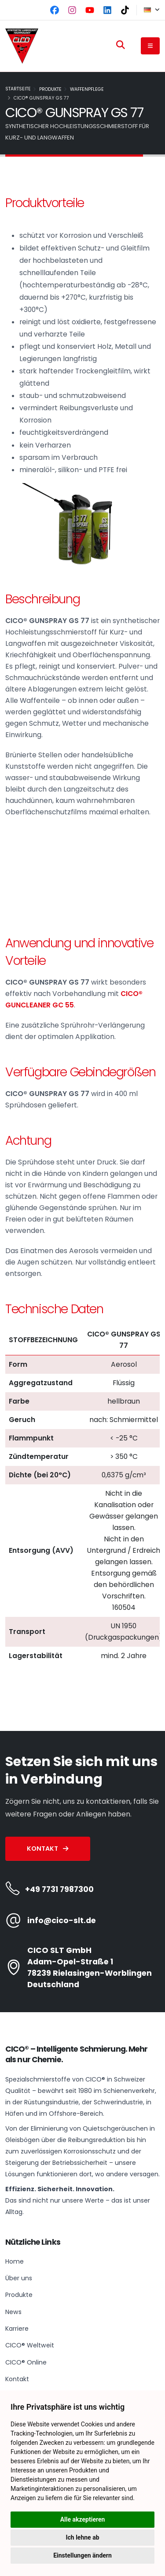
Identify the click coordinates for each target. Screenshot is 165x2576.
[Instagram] (72, 10)
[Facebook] (54, 10)
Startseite (18, 89)
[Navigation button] (150, 45)
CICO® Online (26, 2362)
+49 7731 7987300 (59, 1889)
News (13, 2311)
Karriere (17, 2328)
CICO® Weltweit (29, 2345)
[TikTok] (125, 10)
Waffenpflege (87, 89)
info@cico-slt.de (61, 1920)
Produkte (50, 89)
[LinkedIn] (107, 10)
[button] (148, 10)
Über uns (18, 2278)
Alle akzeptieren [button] (82, 2519)
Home (14, 2261)
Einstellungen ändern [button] (82, 2555)
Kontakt (48, 1848)
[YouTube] (89, 10)
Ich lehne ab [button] (82, 2537)
